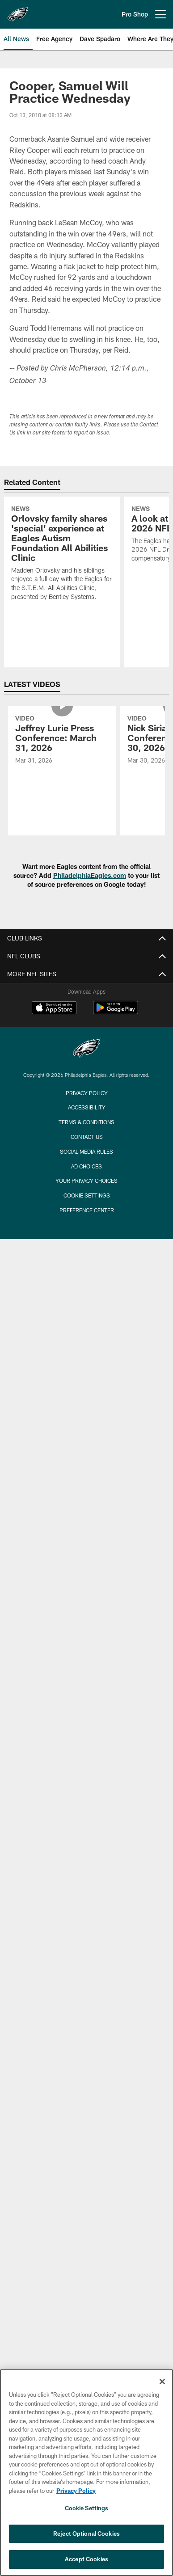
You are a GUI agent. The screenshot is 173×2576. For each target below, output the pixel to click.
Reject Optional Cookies (86, 2533)
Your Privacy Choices (86, 1180)
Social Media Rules (86, 1151)
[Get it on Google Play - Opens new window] (115, 1012)
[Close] (162, 2381)
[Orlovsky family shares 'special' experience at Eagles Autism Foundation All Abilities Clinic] (62, 554)
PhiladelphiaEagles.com (89, 875)
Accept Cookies (86, 2559)
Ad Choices (86, 1166)
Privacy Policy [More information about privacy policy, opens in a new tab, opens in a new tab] (76, 2490)
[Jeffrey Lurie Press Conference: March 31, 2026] (62, 740)
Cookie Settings (86, 1195)
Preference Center (86, 1210)
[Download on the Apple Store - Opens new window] (54, 1008)
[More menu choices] (160, 14)
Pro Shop (135, 14)
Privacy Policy (87, 1093)
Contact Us (87, 1137)
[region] (86, 2472)
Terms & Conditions (86, 1122)
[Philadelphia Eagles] (86, 1049)
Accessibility (86, 1107)
